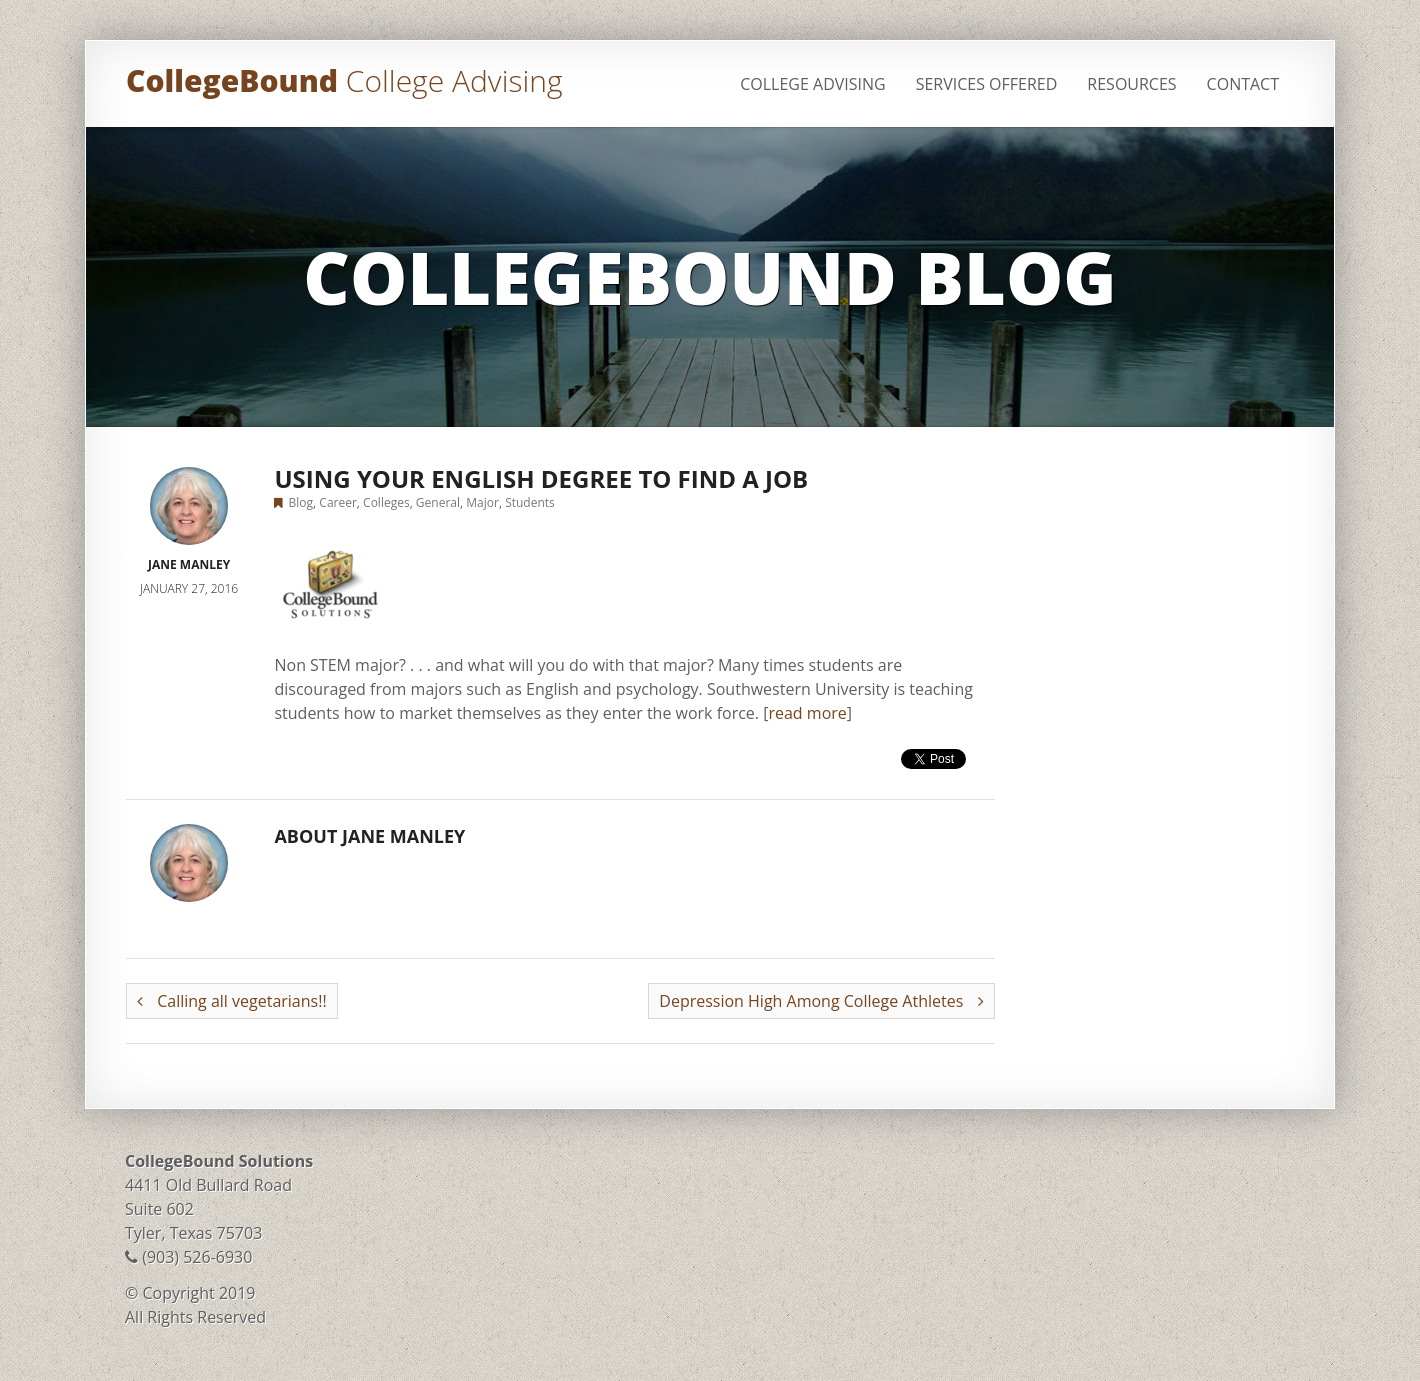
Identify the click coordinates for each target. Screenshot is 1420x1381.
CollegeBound (344, 80)
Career (338, 502)
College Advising (812, 84)
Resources (1131, 84)
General (438, 502)
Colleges (386, 502)
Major (482, 502)
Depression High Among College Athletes (821, 1001)
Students (530, 502)
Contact (1243, 84)
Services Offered (987, 84)
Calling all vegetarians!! (232, 1001)
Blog (301, 502)
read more (807, 713)
